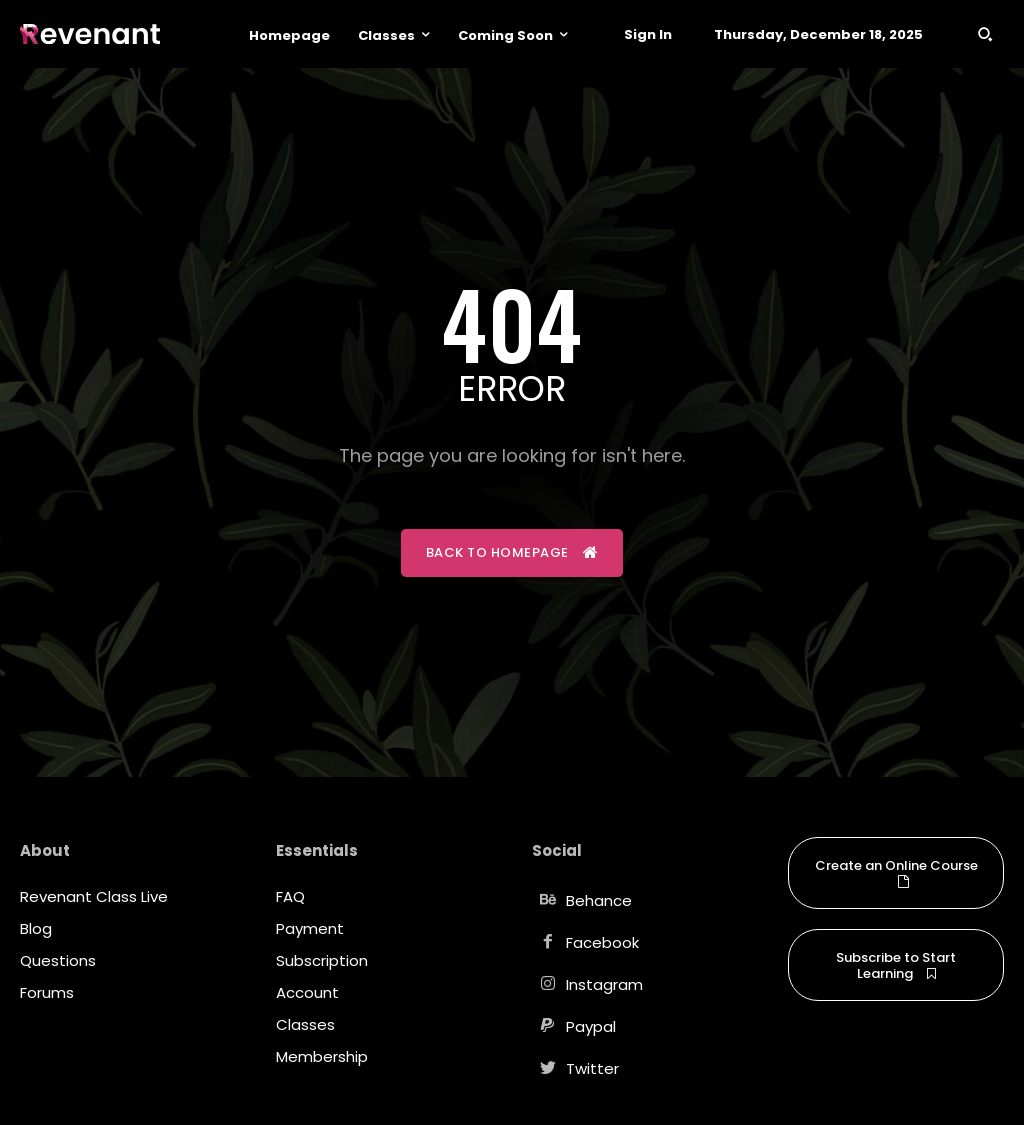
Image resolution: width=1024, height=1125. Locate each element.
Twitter (592, 1068)
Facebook (602, 942)
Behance (599, 900)
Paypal (591, 1026)
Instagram (604, 984)
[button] (985, 34)
